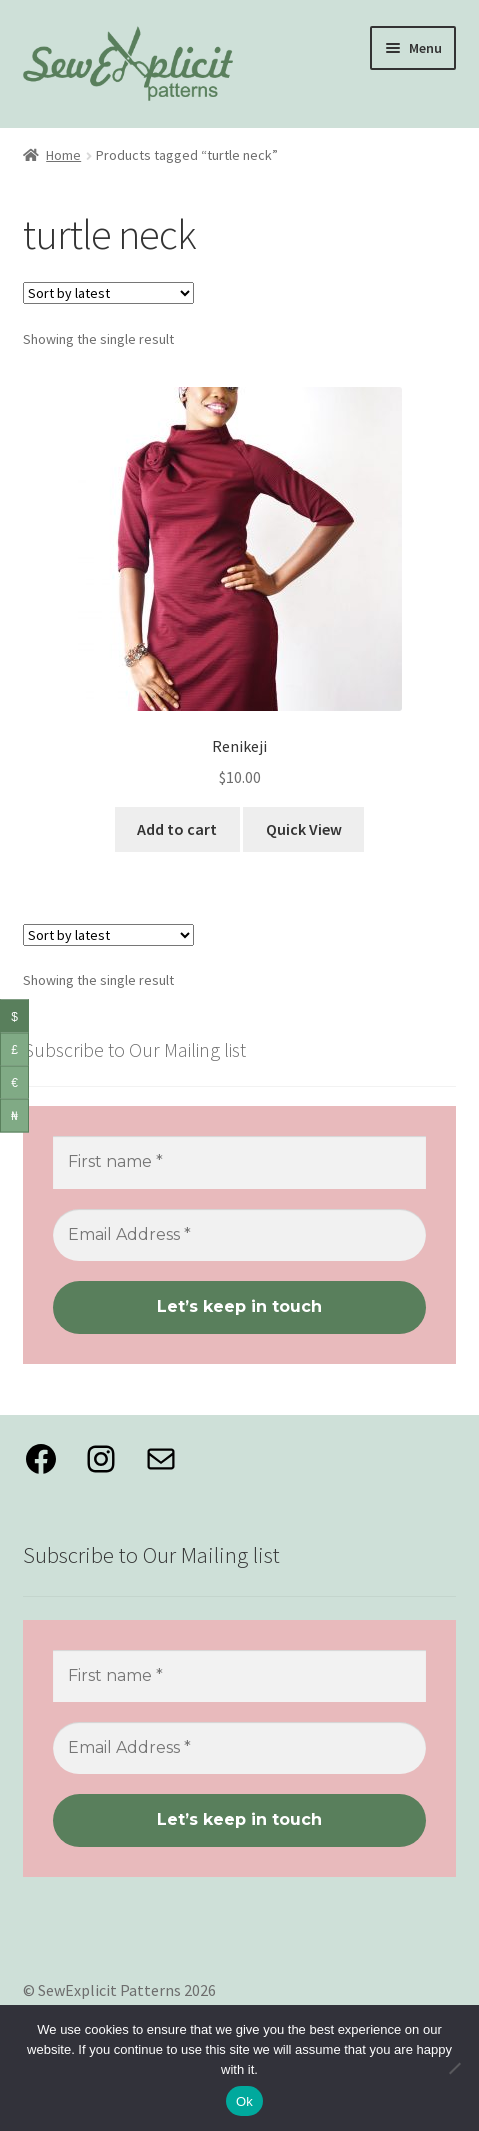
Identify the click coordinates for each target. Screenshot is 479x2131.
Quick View (304, 829)
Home (63, 155)
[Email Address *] (240, 1235)
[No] (454, 2068)
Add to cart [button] (177, 829)
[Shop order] (108, 293)
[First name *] (240, 1162)
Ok (244, 2101)
